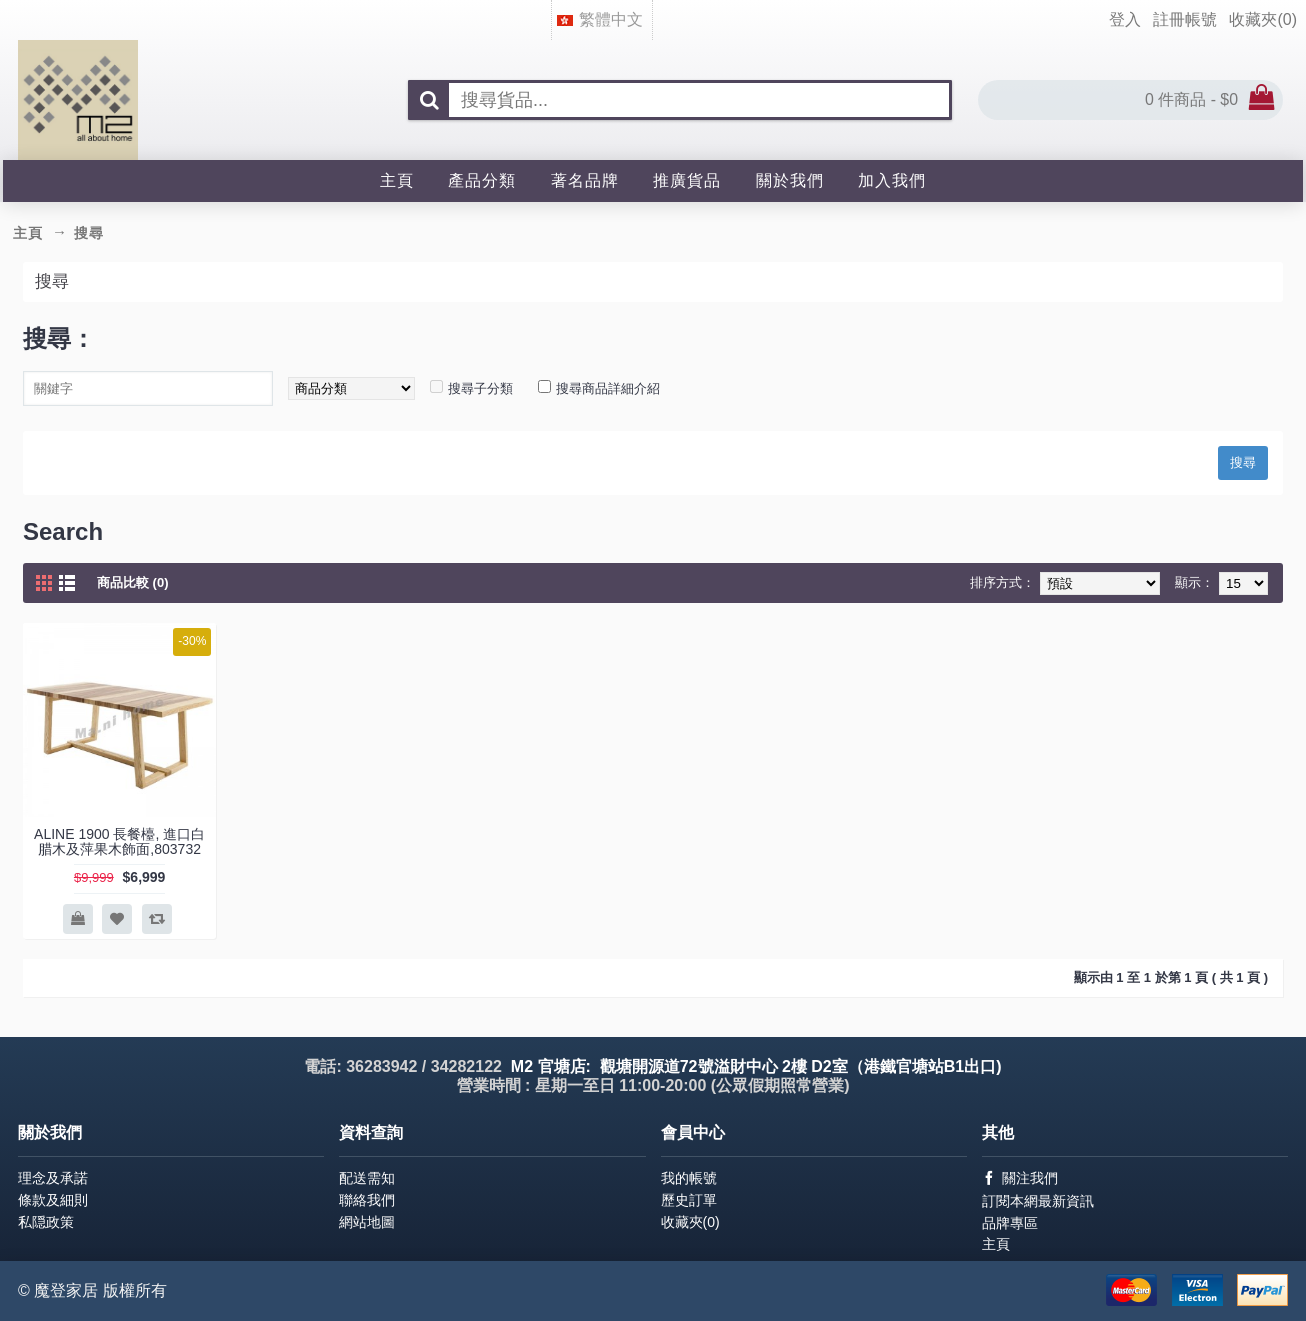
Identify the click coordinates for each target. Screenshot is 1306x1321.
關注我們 (1020, 1178)
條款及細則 (53, 1200)
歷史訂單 (689, 1200)
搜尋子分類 (480, 388)
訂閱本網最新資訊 (1038, 1201)
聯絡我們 (367, 1200)
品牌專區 (1010, 1223)
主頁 (996, 1244)
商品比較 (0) (133, 582)
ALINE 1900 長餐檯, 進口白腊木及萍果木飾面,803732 (119, 841)
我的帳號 (689, 1178)
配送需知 (367, 1178)
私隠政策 (46, 1222)
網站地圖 (367, 1222)
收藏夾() (690, 1222)
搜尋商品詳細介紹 (608, 388)
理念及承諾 (53, 1178)
